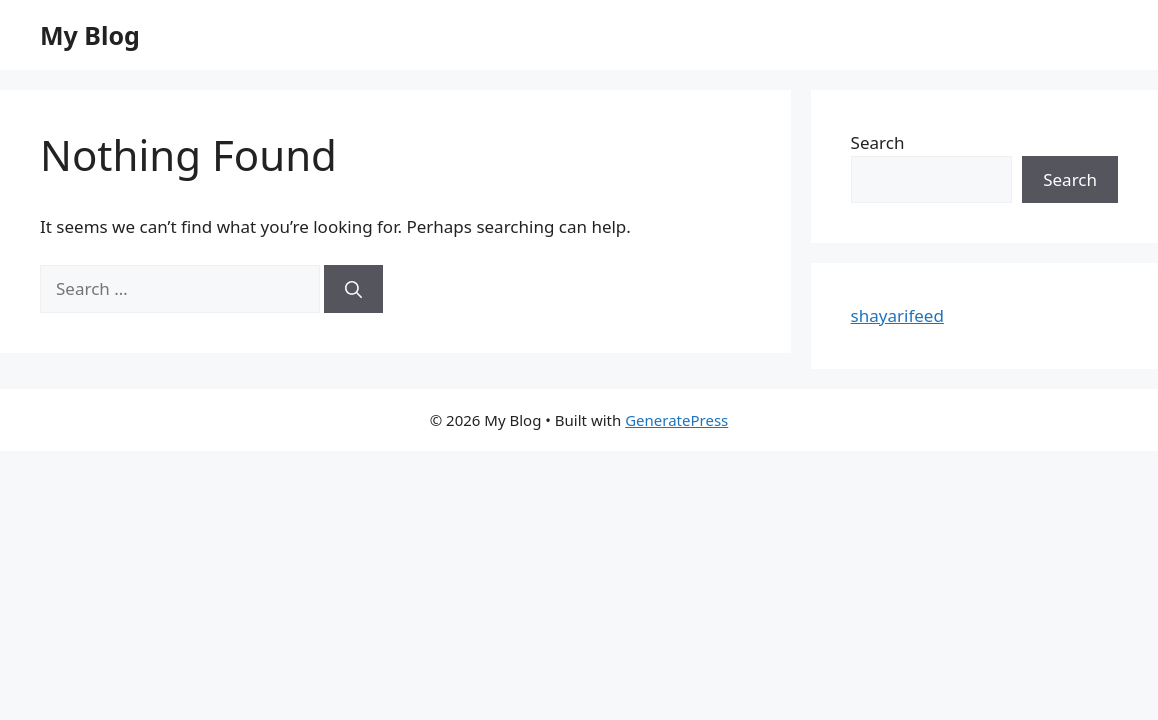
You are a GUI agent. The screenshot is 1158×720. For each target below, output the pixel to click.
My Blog (90, 35)
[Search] (353, 289)
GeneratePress (676, 420)
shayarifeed (897, 315)
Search (878, 142)
